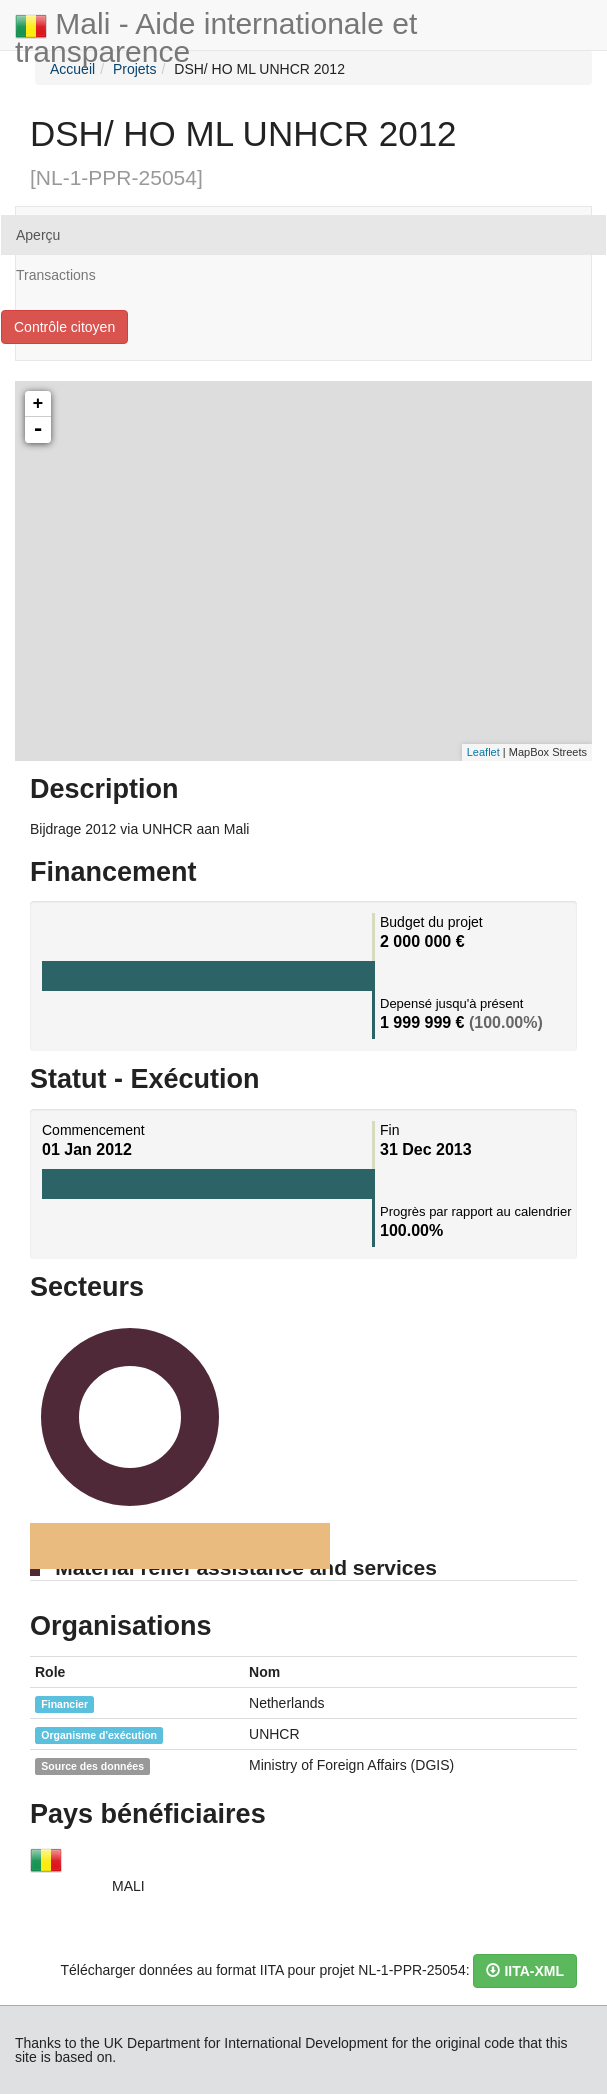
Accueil (72, 69)
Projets (135, 69)
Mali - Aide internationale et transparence (216, 28)
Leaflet (483, 752)
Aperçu (38, 235)
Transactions (56, 275)
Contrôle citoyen (64, 327)
